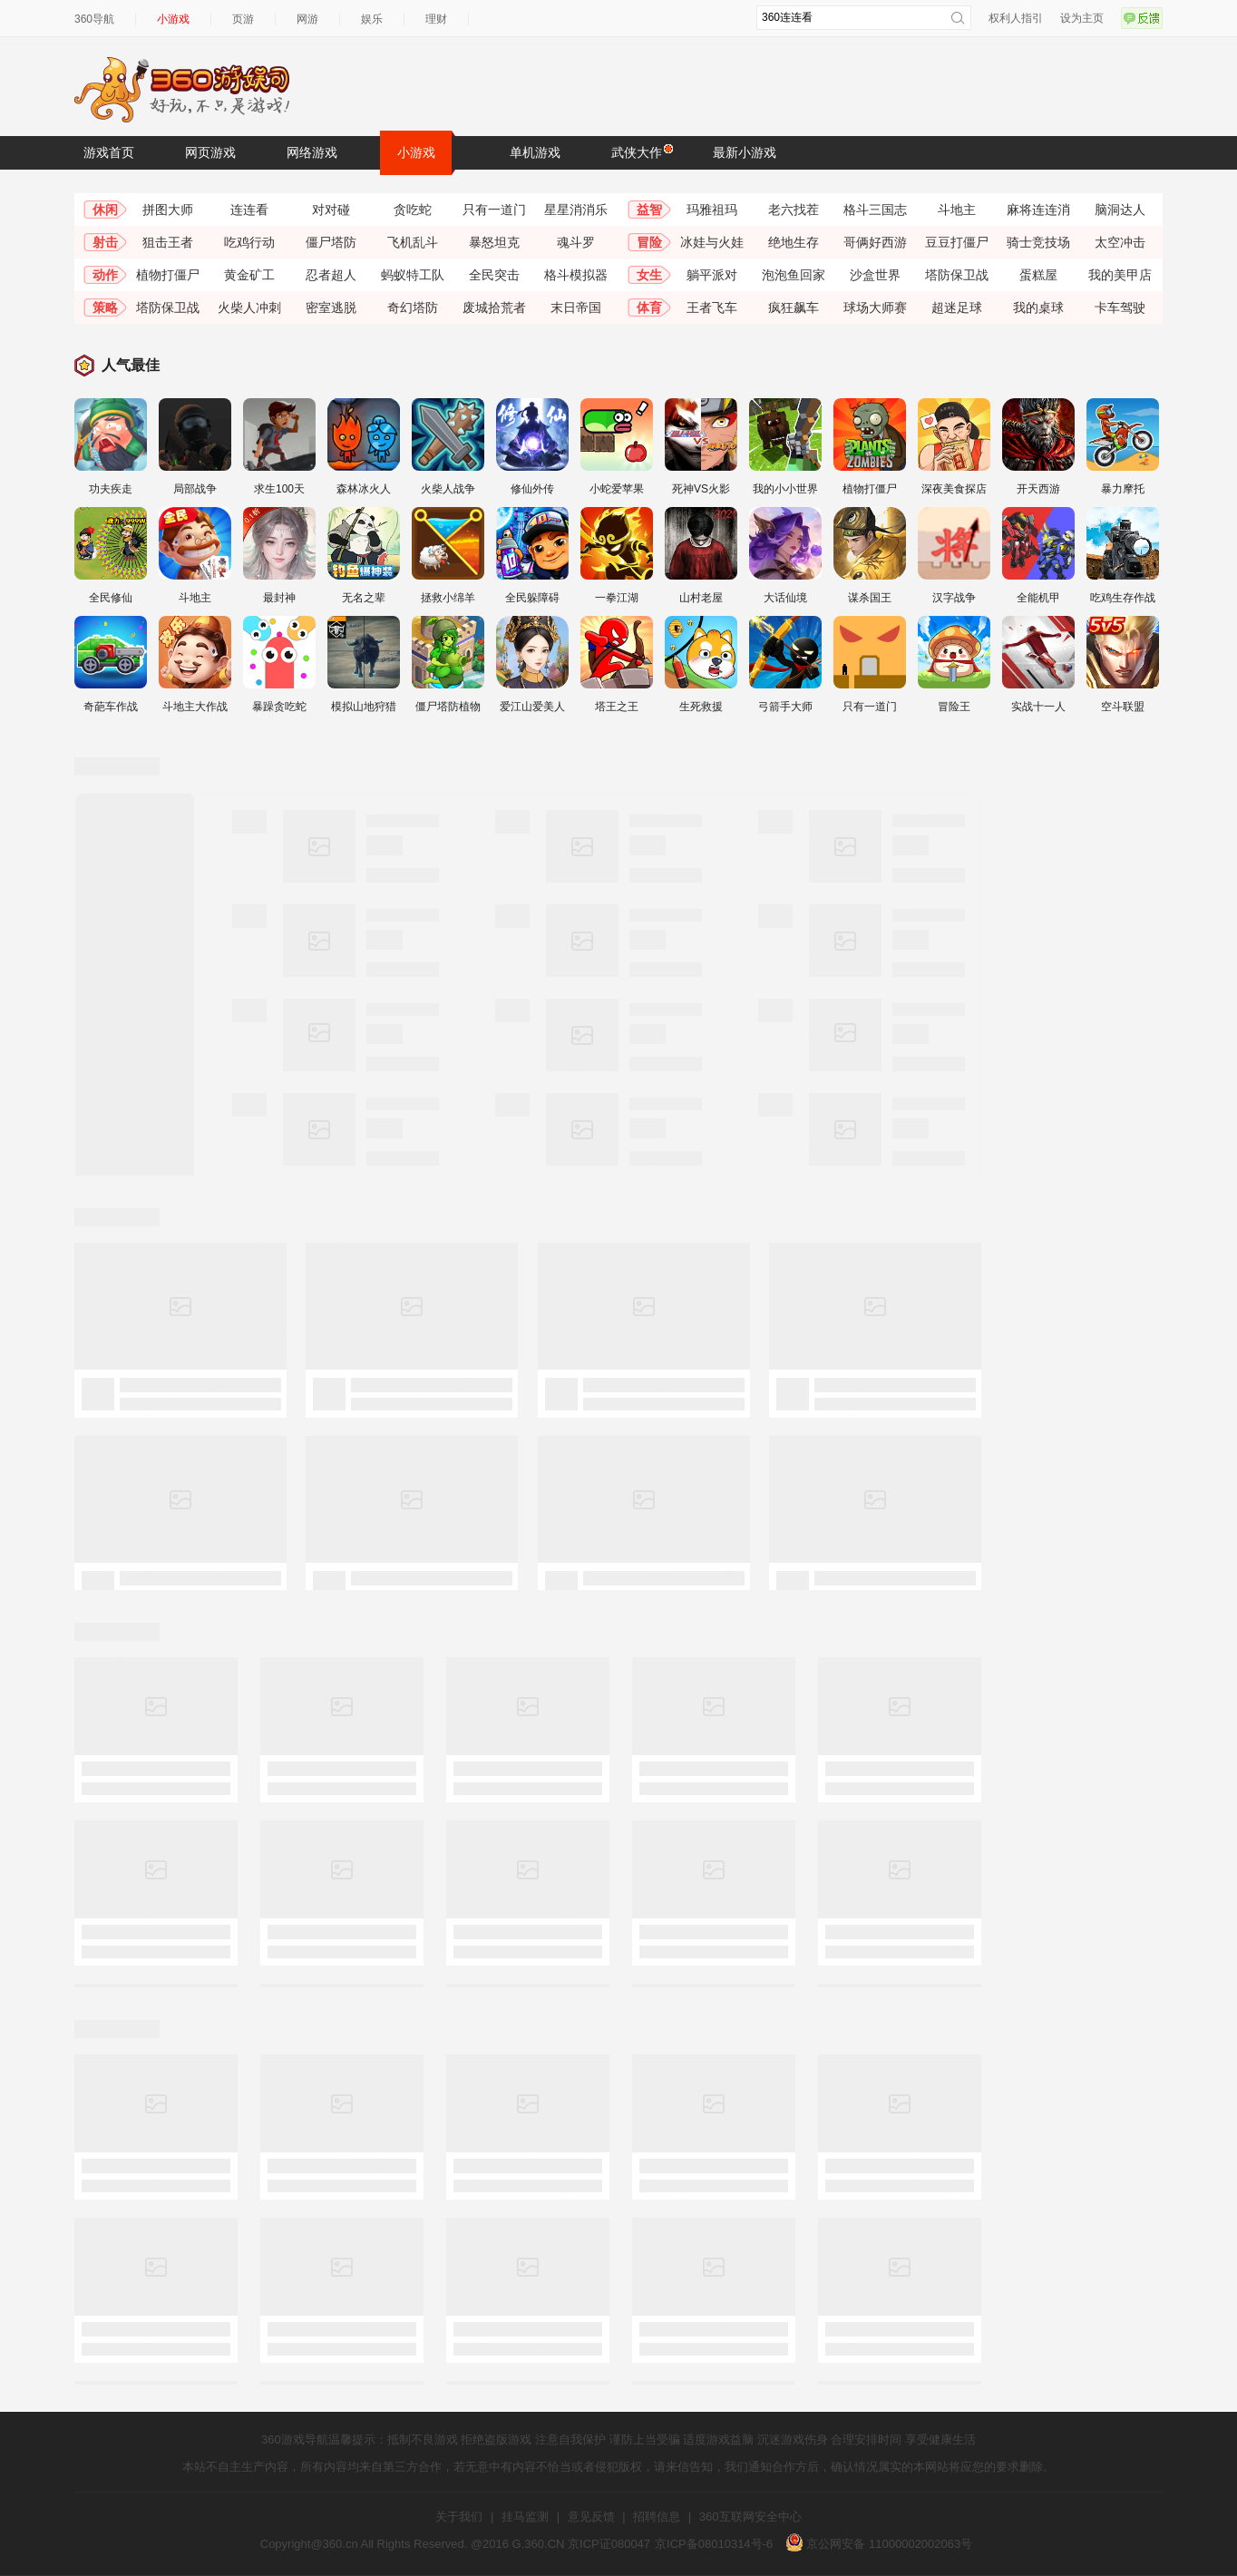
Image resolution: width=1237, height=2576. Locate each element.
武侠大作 (641, 151)
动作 (105, 275)
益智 (649, 209)
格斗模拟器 (576, 275)
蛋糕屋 (1038, 275)
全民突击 (494, 275)
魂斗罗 (576, 242)
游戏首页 (108, 152)
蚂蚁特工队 (412, 275)
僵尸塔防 (331, 242)
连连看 (249, 209)
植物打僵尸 (168, 275)
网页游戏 (210, 152)
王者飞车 (712, 307)
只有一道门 (494, 209)
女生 (649, 275)
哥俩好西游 (875, 242)
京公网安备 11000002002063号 (878, 2544)
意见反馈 (591, 2516)
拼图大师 (167, 209)
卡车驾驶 (1120, 307)
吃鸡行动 (249, 242)
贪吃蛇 (413, 209)
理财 (436, 19)
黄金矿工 (249, 275)
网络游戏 (312, 152)
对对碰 (331, 209)
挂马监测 (525, 2516)
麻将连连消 (1038, 209)
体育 (649, 307)
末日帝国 (575, 307)
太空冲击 (1120, 242)
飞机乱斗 (412, 242)
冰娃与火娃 (712, 242)
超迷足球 (956, 307)
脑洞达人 (1120, 209)
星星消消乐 (576, 209)
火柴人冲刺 (249, 307)
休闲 (105, 209)
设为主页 (1082, 18)
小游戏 (173, 19)
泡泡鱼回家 (793, 275)
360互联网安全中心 (750, 2516)
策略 (105, 307)
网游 (307, 19)
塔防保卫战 (957, 275)
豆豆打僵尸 (957, 242)
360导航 (94, 19)
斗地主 (957, 209)
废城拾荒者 (494, 307)
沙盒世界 (875, 275)
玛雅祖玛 (712, 209)
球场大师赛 (875, 307)
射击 (105, 242)
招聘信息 (656, 2516)
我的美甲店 (1120, 275)
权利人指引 (1016, 18)
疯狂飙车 (793, 307)
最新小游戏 (744, 152)
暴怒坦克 (494, 242)
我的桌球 (1038, 307)
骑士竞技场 (1038, 242)
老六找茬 (793, 209)
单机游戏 (535, 152)
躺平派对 (712, 275)
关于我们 (458, 2516)
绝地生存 (793, 242)
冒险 (649, 242)
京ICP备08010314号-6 (714, 2544)
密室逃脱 (331, 307)
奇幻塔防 (412, 307)
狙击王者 (167, 242)
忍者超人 (331, 275)
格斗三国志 (875, 209)
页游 (243, 19)
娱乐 (372, 19)
